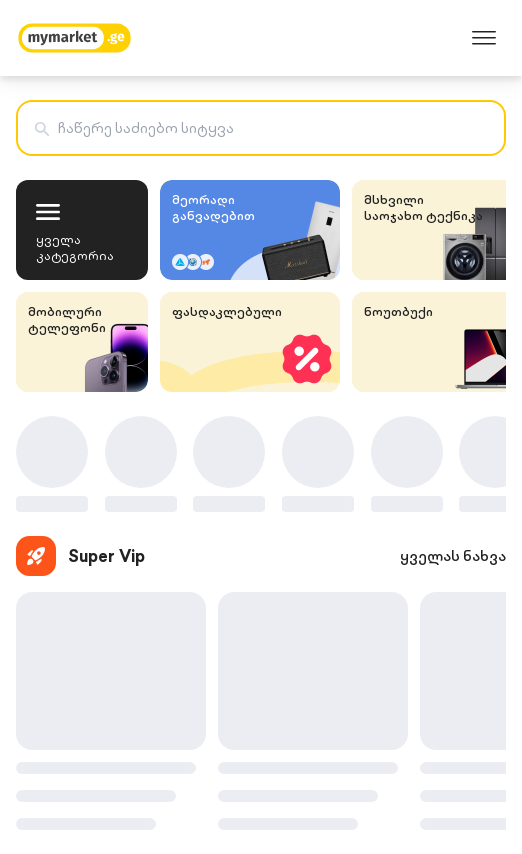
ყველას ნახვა (453, 556)
